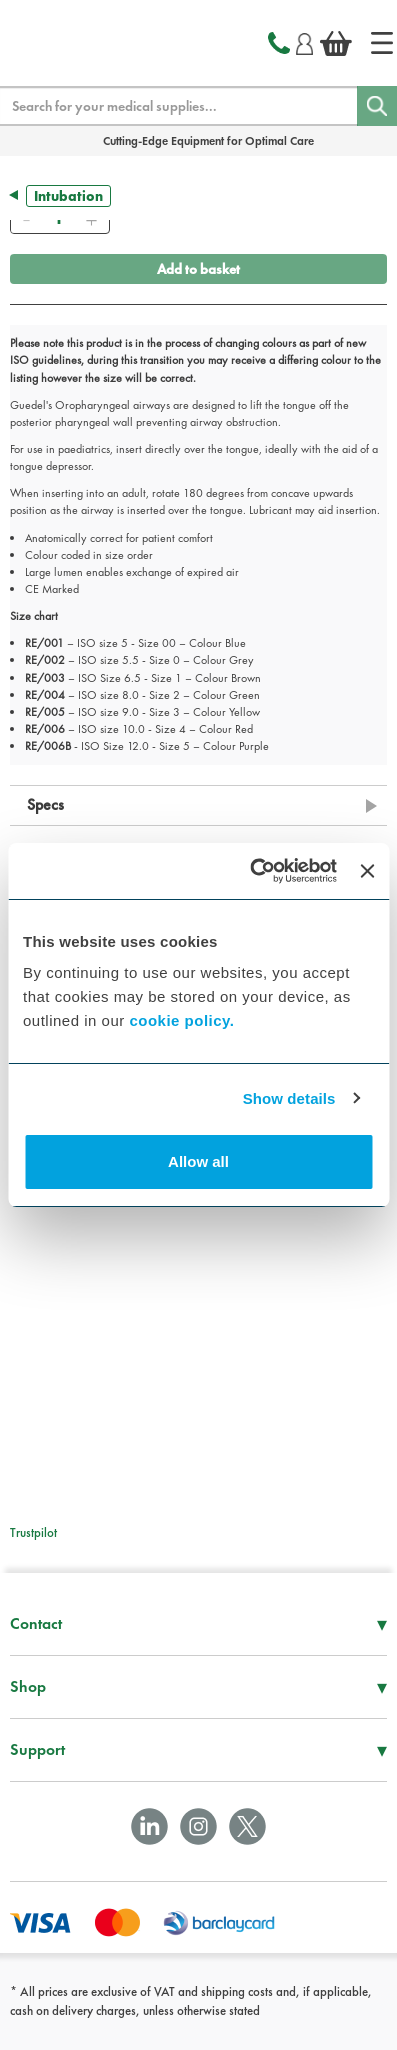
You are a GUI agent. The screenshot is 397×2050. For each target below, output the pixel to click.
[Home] (382, 43)
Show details (289, 1098)
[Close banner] (367, 871)
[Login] (304, 41)
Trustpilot (33, 1532)
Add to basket (198, 269)
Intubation (68, 196)
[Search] (377, 106)
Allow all (198, 1161)
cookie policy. (181, 1020)
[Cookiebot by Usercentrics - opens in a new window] (253, 871)
